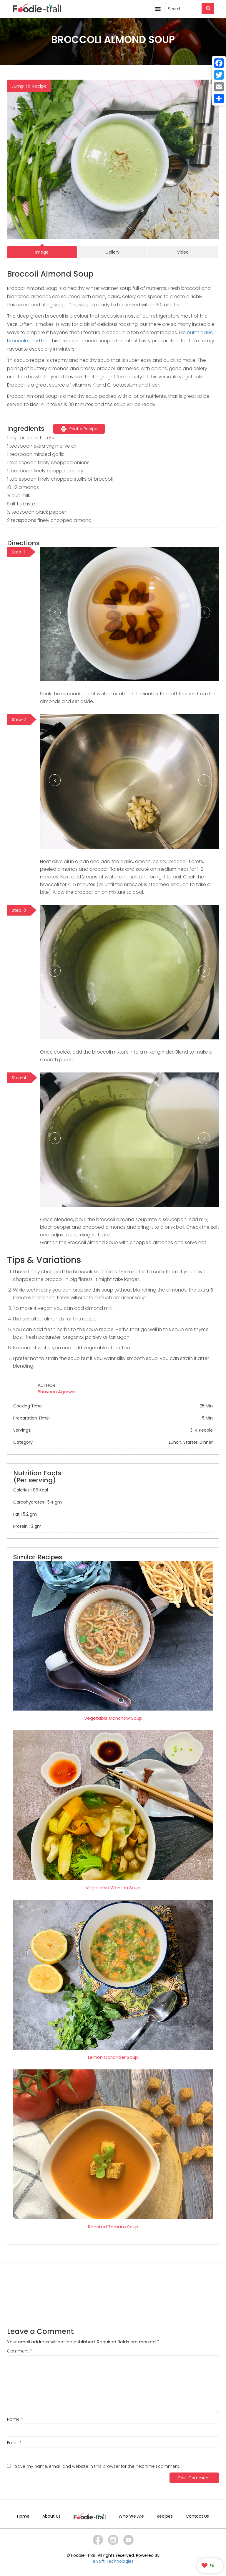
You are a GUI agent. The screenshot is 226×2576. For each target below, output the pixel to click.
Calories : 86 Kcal (30, 1490)
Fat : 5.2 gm (25, 1514)
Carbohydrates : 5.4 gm (37, 1502)
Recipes (165, 2516)
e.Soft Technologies (113, 2561)
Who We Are (131, 2516)
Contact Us (197, 2516)
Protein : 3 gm (27, 1526)
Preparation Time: (113, 1418)
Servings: (113, 1430)
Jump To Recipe (29, 86)
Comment (19, 2351)
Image (42, 252)
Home (23, 2516)
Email (14, 2443)
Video (183, 252)
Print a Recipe (79, 429)
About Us (51, 2516)
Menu (158, 9)
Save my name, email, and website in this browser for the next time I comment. (97, 2466)
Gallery (112, 252)
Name (15, 2419)
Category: (113, 1442)
